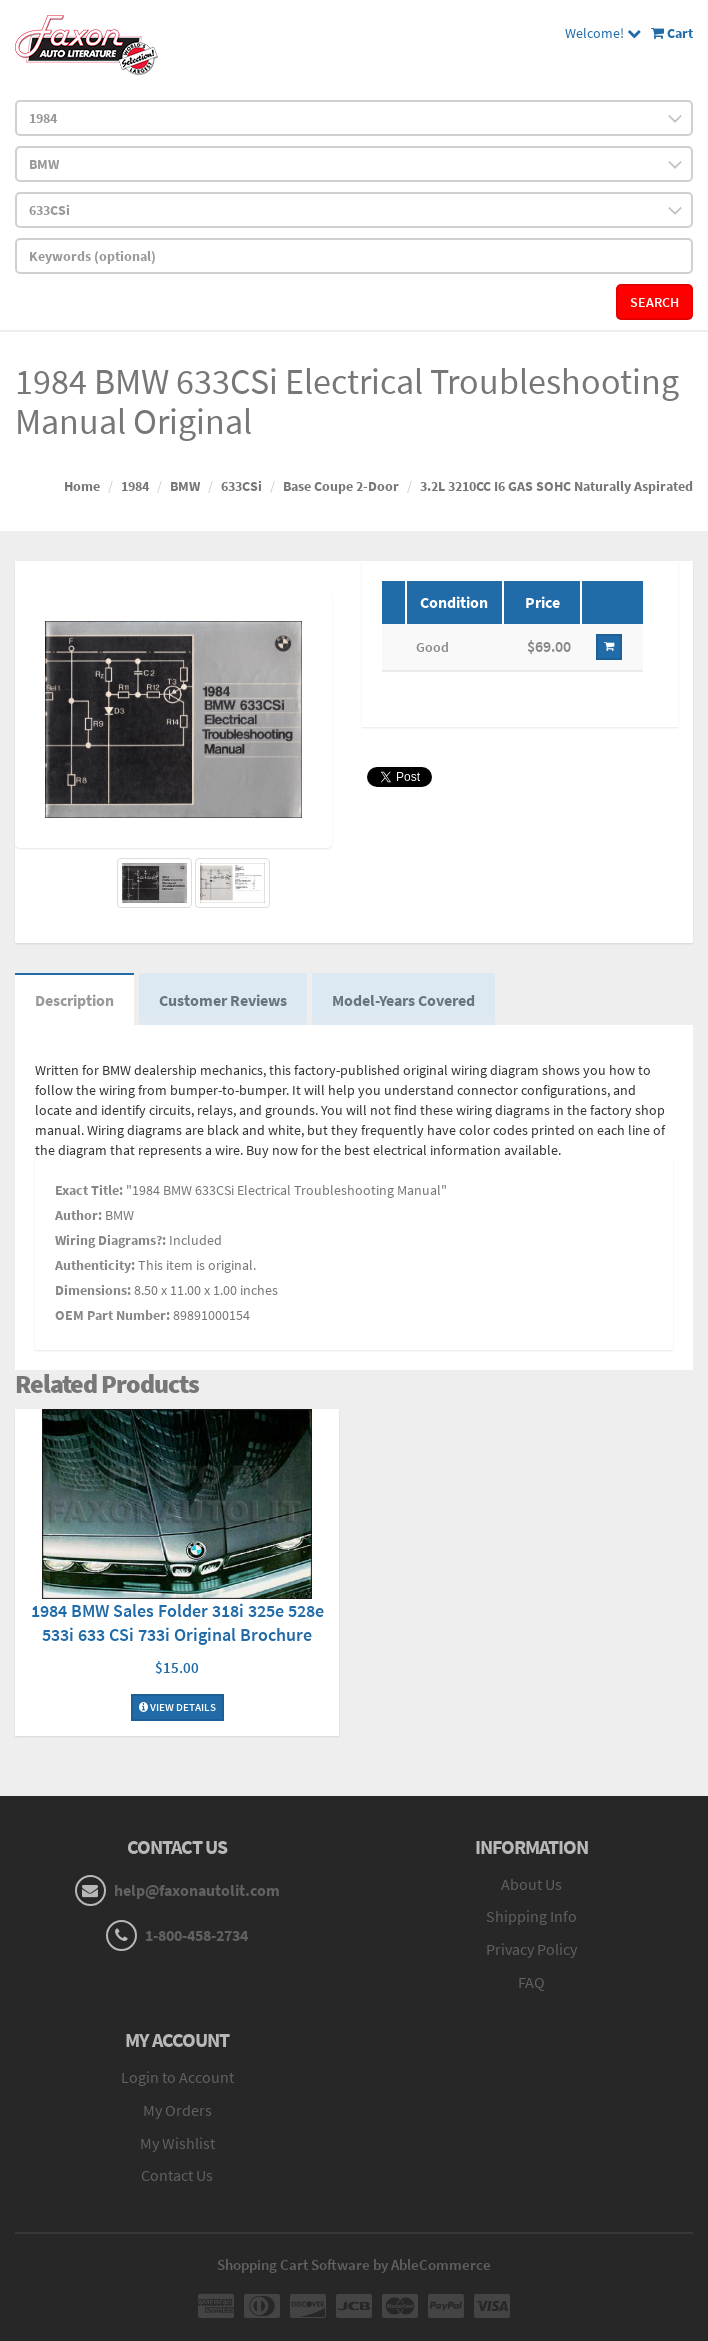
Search (654, 302)
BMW (185, 486)
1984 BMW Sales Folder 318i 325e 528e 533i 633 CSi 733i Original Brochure (177, 1622)
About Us (531, 1884)
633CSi (241, 486)
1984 (135, 486)
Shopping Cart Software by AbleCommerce (354, 2264)
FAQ (531, 1982)
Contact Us (177, 2175)
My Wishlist (177, 2143)
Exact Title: (89, 1190)
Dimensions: (93, 1290)
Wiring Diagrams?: (110, 1240)
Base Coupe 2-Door (341, 486)
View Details (177, 1707)
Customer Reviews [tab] (223, 1000)
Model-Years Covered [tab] (403, 1000)
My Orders (177, 2110)
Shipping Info (531, 1916)
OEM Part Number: (112, 1315)
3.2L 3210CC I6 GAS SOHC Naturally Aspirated (556, 486)
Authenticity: (95, 1265)
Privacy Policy (531, 1949)
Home (82, 486)
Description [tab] (74, 1000)
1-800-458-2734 (196, 1935)
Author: (78, 1215)
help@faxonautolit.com (197, 1890)
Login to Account (177, 2077)
